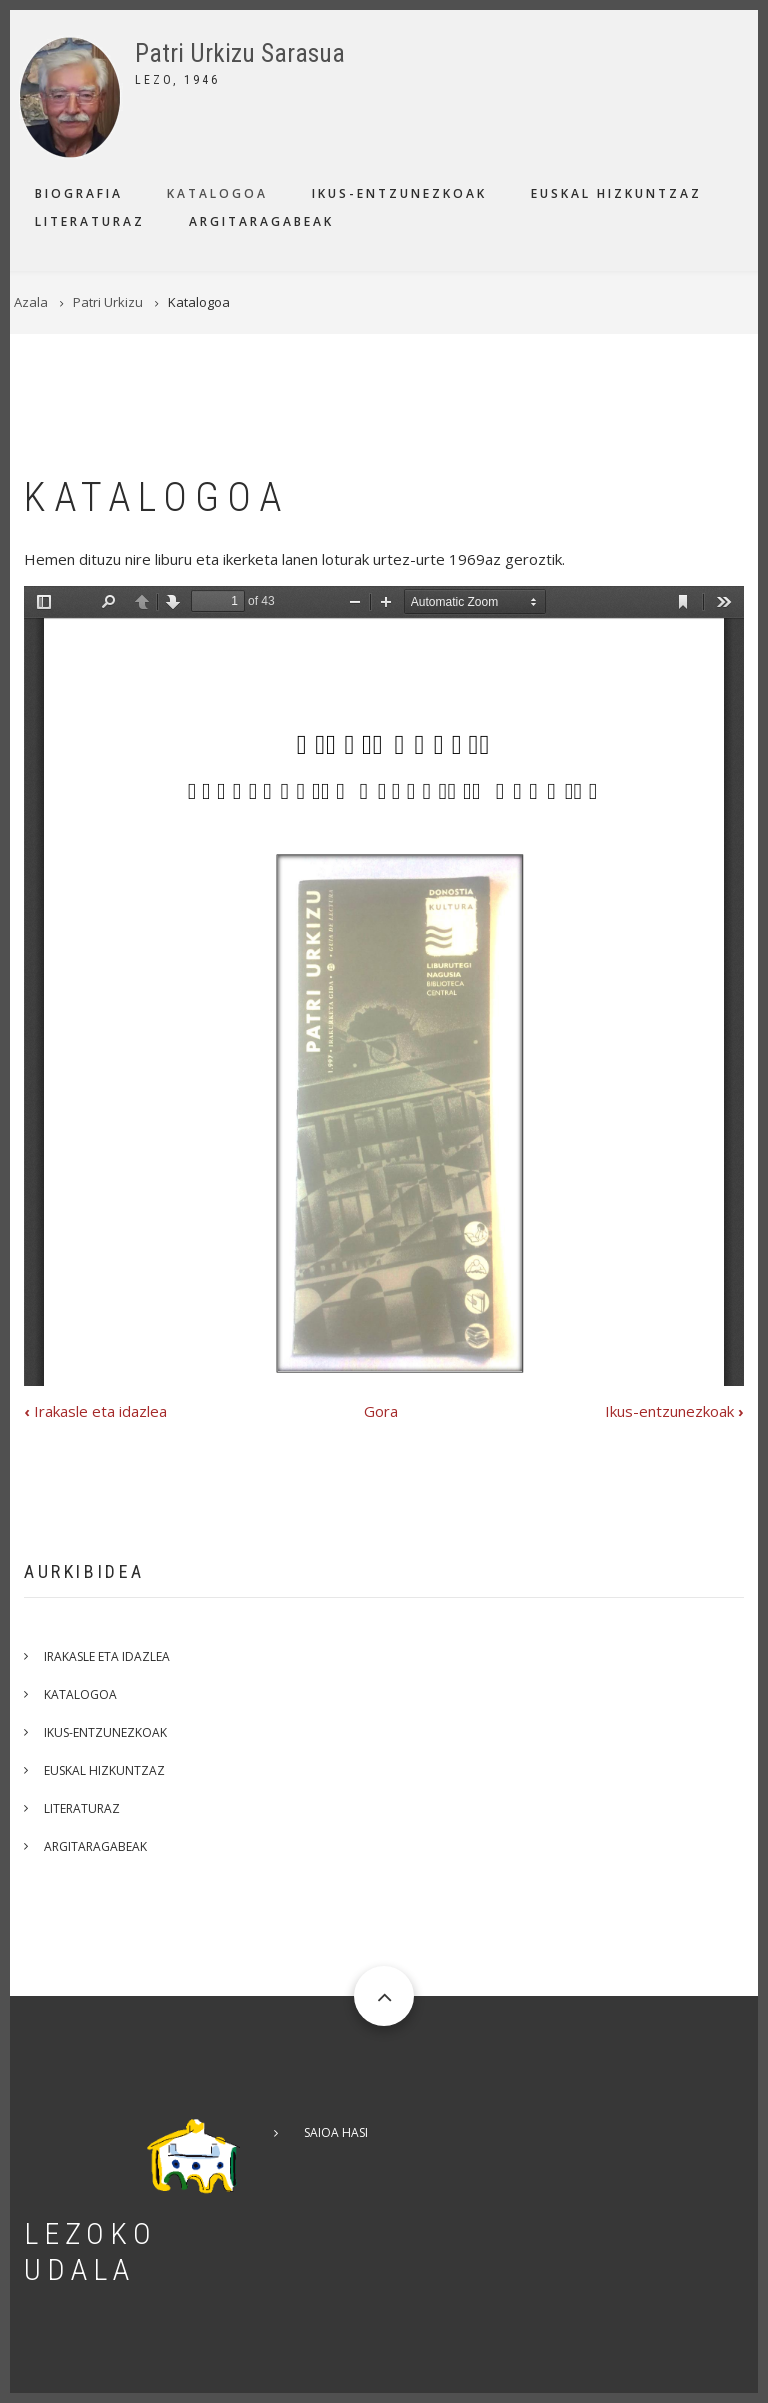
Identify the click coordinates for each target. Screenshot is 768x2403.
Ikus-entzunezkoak (399, 193)
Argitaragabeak (261, 221)
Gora (381, 1411)
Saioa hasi (336, 2132)
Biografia (79, 193)
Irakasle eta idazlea (95, 1411)
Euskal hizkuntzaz (616, 193)
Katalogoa (217, 193)
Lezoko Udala (90, 2251)
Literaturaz (90, 221)
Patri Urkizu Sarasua (240, 53)
